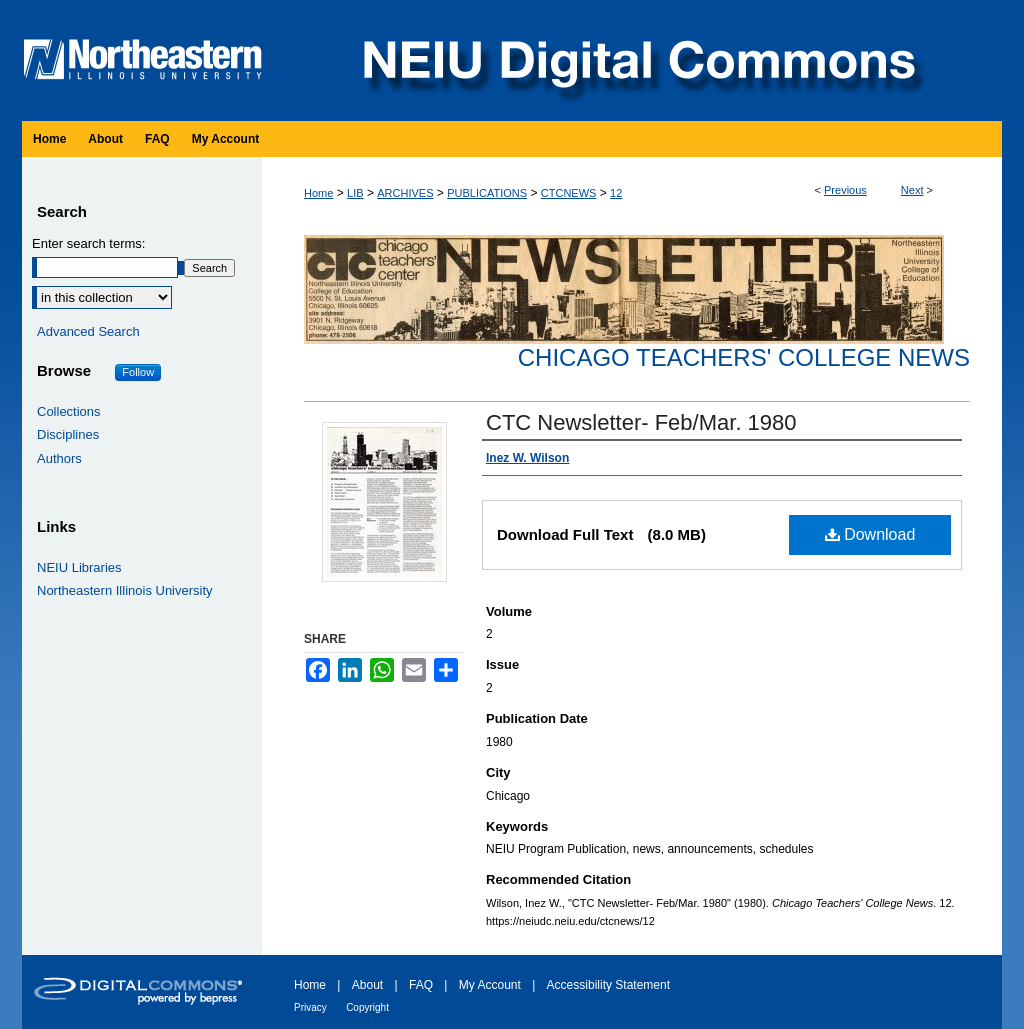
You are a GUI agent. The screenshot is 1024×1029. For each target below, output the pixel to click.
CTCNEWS (569, 193)
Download (870, 534)
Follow (138, 372)
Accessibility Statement (608, 985)
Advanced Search (88, 331)
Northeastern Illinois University (125, 590)
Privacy (310, 1007)
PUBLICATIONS (487, 193)
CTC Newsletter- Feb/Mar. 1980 (641, 422)
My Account (490, 985)
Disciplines (68, 434)
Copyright (367, 1007)
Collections (69, 411)
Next (912, 190)
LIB (355, 193)
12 (616, 193)
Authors (59, 458)
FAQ (421, 985)
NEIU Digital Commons (637, 60)
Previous (845, 190)
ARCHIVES (405, 193)
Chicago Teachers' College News (744, 357)
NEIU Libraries (79, 567)
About (367, 985)
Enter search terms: (88, 243)
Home (318, 193)
